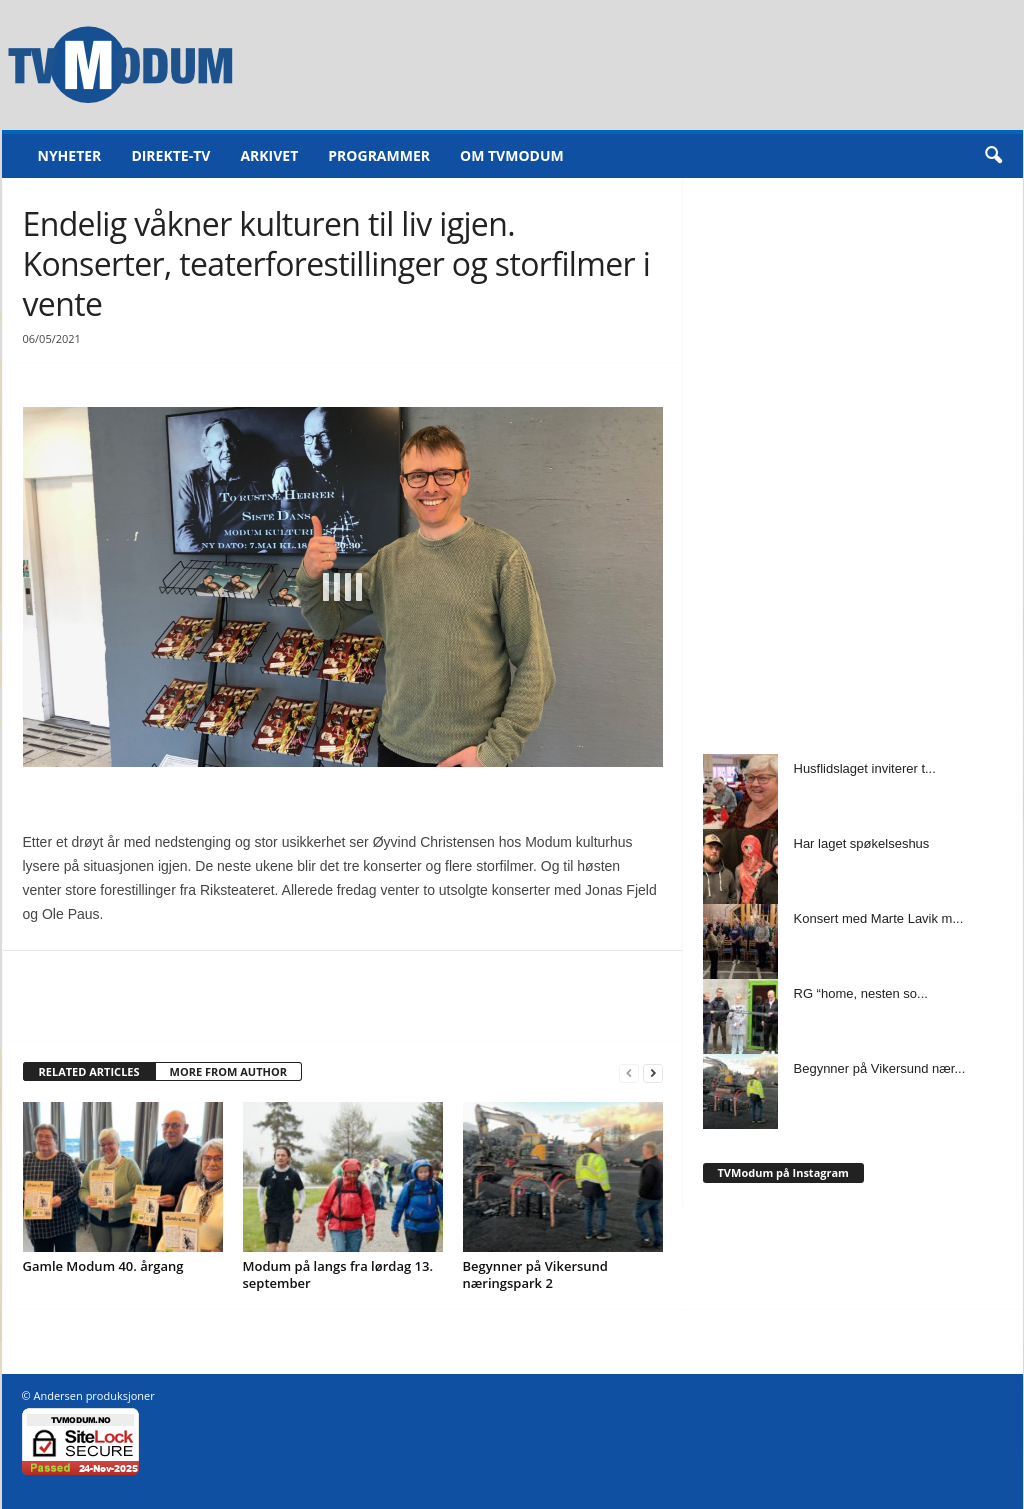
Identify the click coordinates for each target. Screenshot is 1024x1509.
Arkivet (269, 155)
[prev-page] (629, 1072)
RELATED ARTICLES (89, 1071)
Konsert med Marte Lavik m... (879, 918)
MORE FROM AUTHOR (228, 1071)
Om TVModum (512, 155)
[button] (993, 156)
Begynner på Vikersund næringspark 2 (535, 1274)
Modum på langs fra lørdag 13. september (338, 1274)
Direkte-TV (170, 155)
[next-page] (653, 1072)
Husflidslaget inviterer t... (865, 768)
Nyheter (70, 155)
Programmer (379, 155)
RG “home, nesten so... (861, 993)
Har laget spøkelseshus (862, 843)
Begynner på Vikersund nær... (880, 1068)
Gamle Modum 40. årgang (103, 1266)
